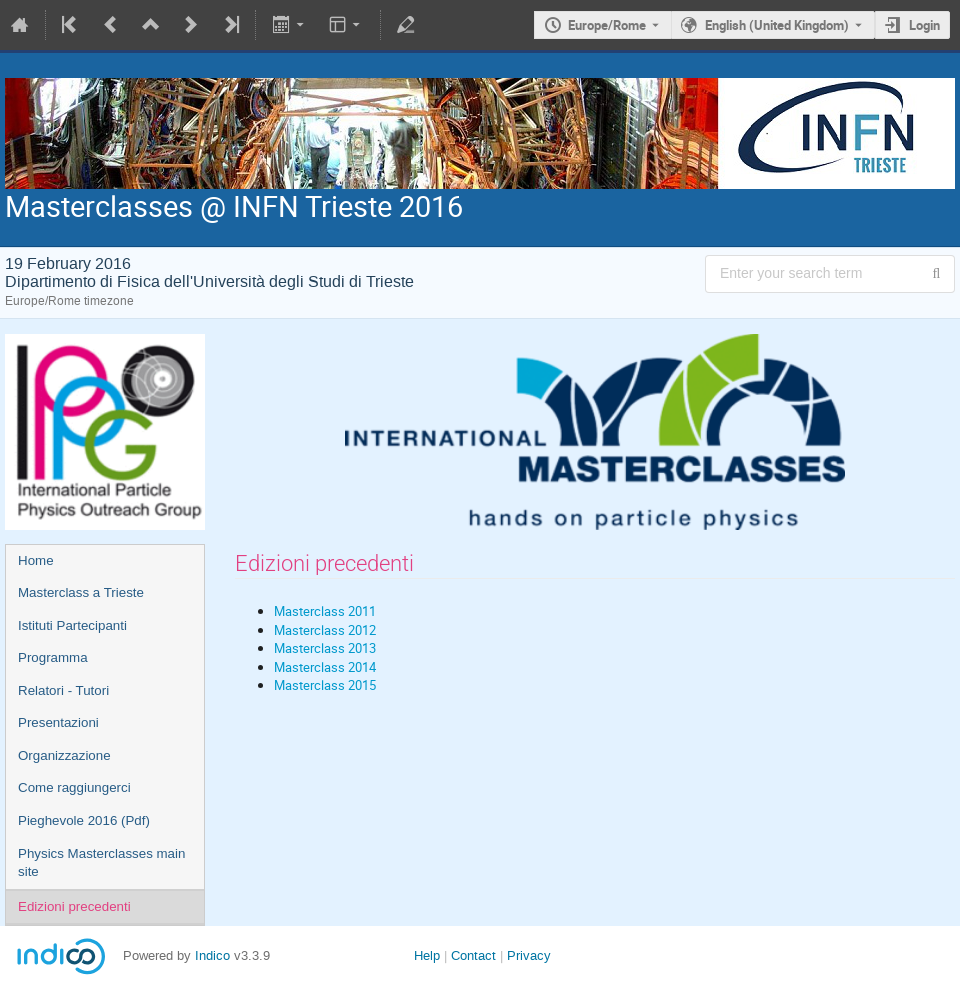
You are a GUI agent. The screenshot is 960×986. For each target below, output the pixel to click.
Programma (53, 657)
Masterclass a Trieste (81, 592)
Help (427, 955)
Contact (473, 955)
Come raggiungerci (74, 787)
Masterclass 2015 (325, 685)
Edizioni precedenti (74, 906)
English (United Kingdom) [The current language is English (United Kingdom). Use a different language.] (777, 25)
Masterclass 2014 (325, 667)
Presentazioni (58, 722)
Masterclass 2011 (325, 611)
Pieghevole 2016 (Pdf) (84, 820)
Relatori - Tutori (63, 690)
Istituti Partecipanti (72, 625)
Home (36, 560)
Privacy (529, 955)
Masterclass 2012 (325, 630)
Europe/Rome (607, 25)
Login (924, 25)
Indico (212, 955)
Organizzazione (64, 755)
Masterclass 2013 (325, 648)
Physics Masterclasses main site (101, 863)
